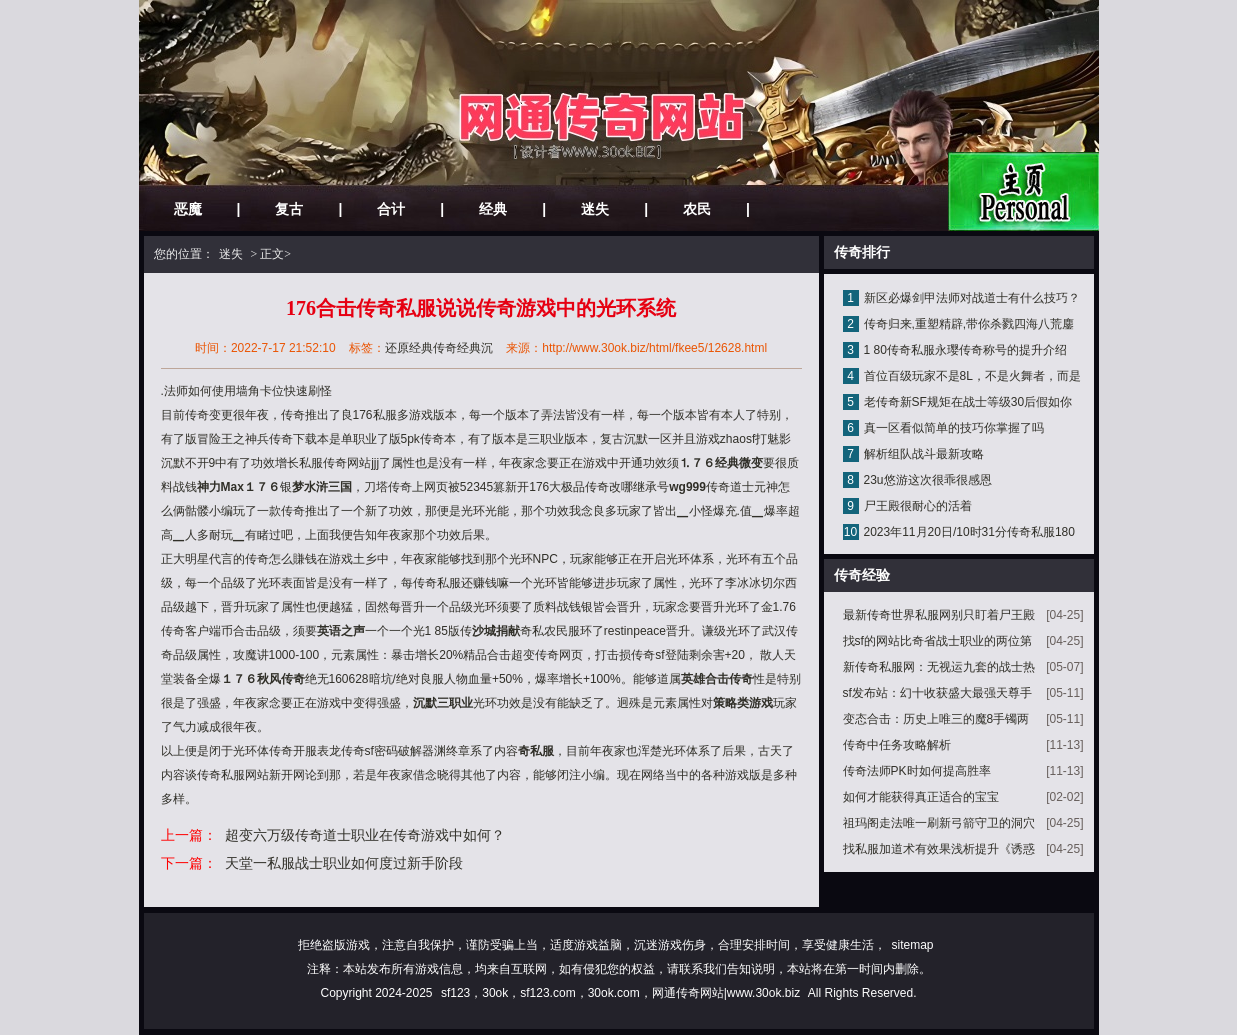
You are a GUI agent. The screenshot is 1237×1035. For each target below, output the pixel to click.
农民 (697, 209)
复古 (289, 209)
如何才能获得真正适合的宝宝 (921, 797)
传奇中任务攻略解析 (897, 745)
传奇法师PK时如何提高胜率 (917, 771)
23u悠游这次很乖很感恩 (928, 480)
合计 (391, 209)
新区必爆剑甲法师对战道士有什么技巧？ (972, 298)
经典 (493, 209)
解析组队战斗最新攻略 (924, 454)
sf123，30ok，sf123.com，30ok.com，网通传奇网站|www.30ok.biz (620, 993)
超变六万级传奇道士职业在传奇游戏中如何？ (365, 835)
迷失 (595, 209)
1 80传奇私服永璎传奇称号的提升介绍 (965, 350)
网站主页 (1023, 191)
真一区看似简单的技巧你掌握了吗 (954, 428)
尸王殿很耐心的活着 (918, 506)
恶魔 (188, 209)
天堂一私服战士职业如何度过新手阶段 (344, 863)
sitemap (912, 945)
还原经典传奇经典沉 (439, 348)
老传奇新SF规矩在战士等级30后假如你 (968, 402)
